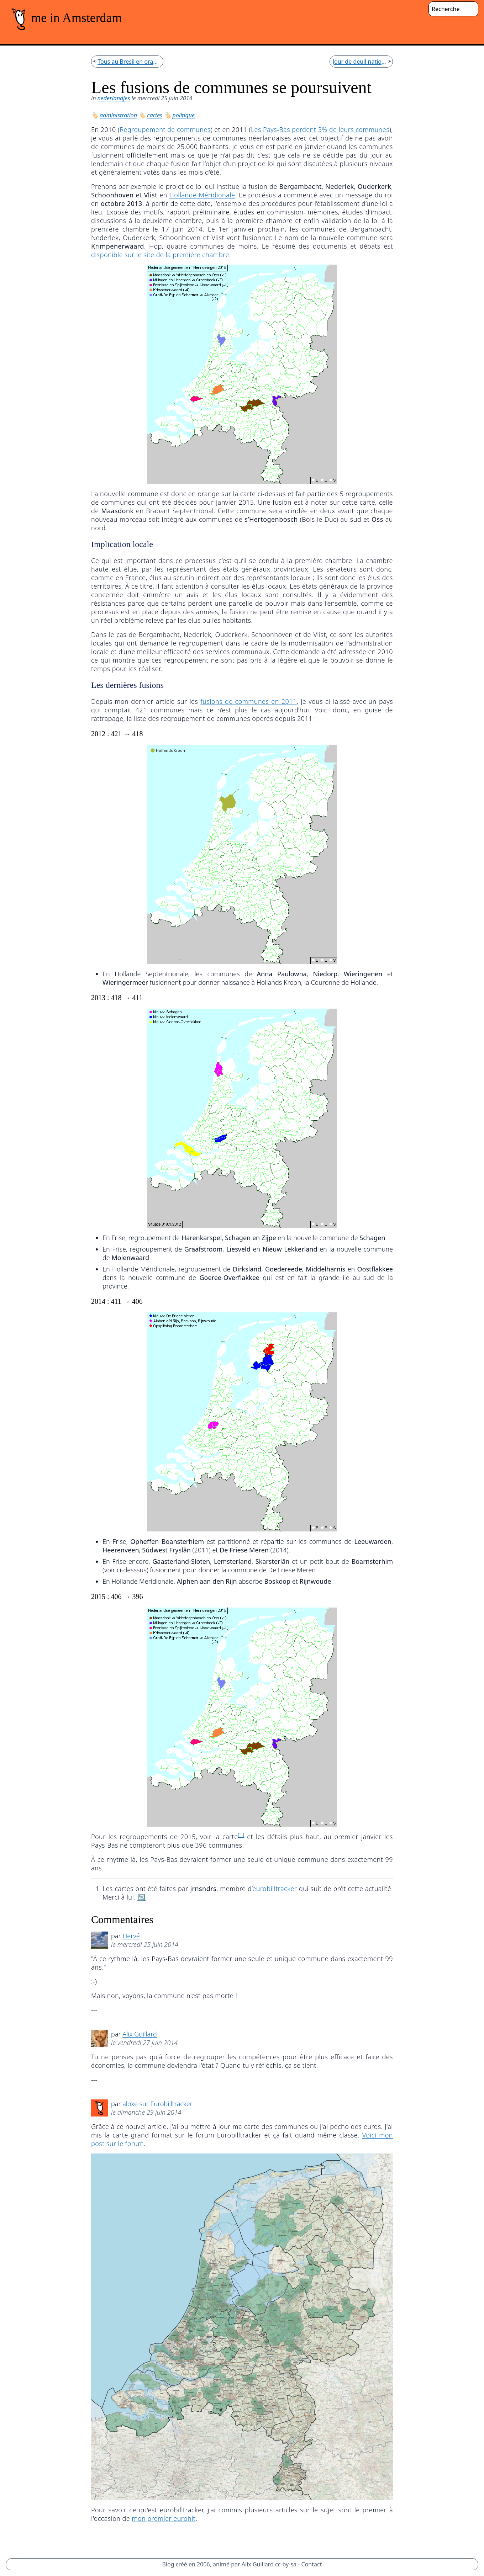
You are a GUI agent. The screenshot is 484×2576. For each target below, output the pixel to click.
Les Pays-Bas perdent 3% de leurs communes (320, 129)
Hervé (131, 1936)
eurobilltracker (274, 1888)
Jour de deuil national (359, 61)
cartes (154, 115)
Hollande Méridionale (202, 195)
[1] (241, 1835)
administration (118, 115)
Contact (311, 2564)
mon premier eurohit (163, 2518)
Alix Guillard (139, 2034)
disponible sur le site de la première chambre (160, 254)
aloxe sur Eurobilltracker (157, 2103)
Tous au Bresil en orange (129, 61)
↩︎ (141, 1897)
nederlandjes (114, 98)
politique (184, 115)
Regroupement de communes (165, 129)
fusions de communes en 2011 (248, 701)
